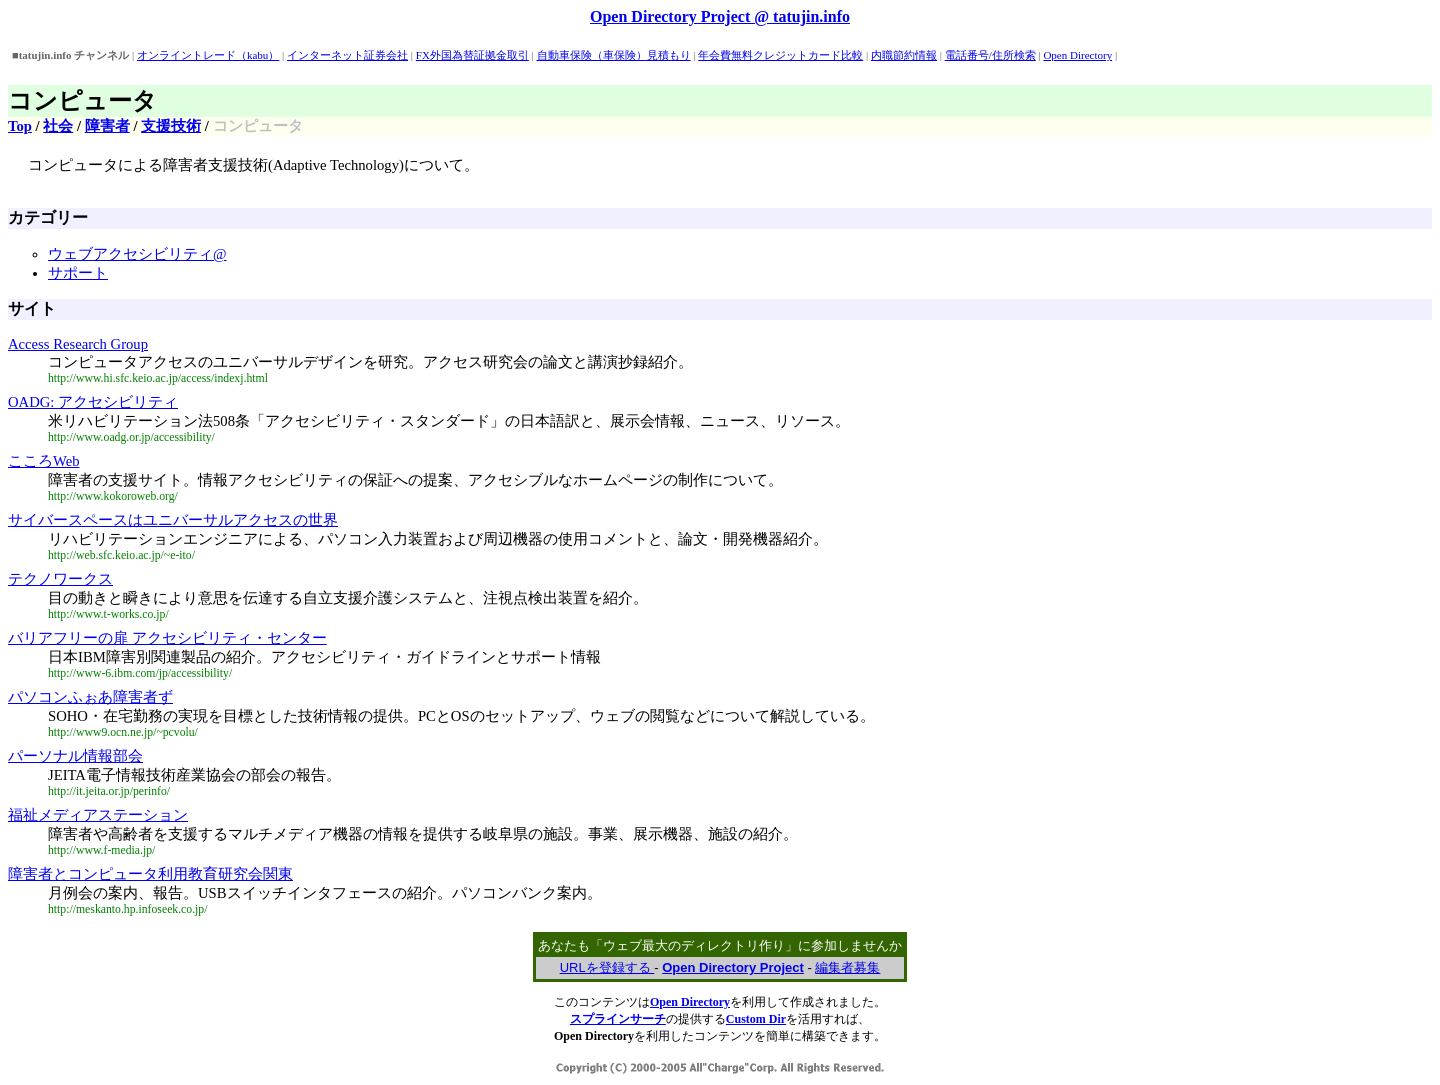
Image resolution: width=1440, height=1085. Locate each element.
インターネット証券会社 (347, 55)
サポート (78, 273)
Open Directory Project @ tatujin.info (720, 16)
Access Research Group (78, 344)
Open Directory (1077, 55)
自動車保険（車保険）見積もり (614, 55)
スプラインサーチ (618, 1019)
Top (20, 126)
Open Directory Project (733, 967)
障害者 (107, 126)
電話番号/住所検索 (990, 55)
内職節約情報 (904, 55)
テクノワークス (60, 579)
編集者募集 (847, 967)
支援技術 (171, 126)
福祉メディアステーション (98, 815)
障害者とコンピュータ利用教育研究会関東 (150, 874)
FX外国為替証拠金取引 (472, 55)
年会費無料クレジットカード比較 (780, 55)
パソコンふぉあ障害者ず (90, 697)
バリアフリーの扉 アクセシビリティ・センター (167, 638)
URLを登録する (607, 967)
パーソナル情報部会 (75, 756)
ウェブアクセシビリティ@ (137, 254)
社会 (58, 126)
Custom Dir (756, 1019)
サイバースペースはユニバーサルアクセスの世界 (173, 520)
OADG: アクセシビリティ (93, 402)
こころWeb (44, 461)
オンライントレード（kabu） (208, 55)
